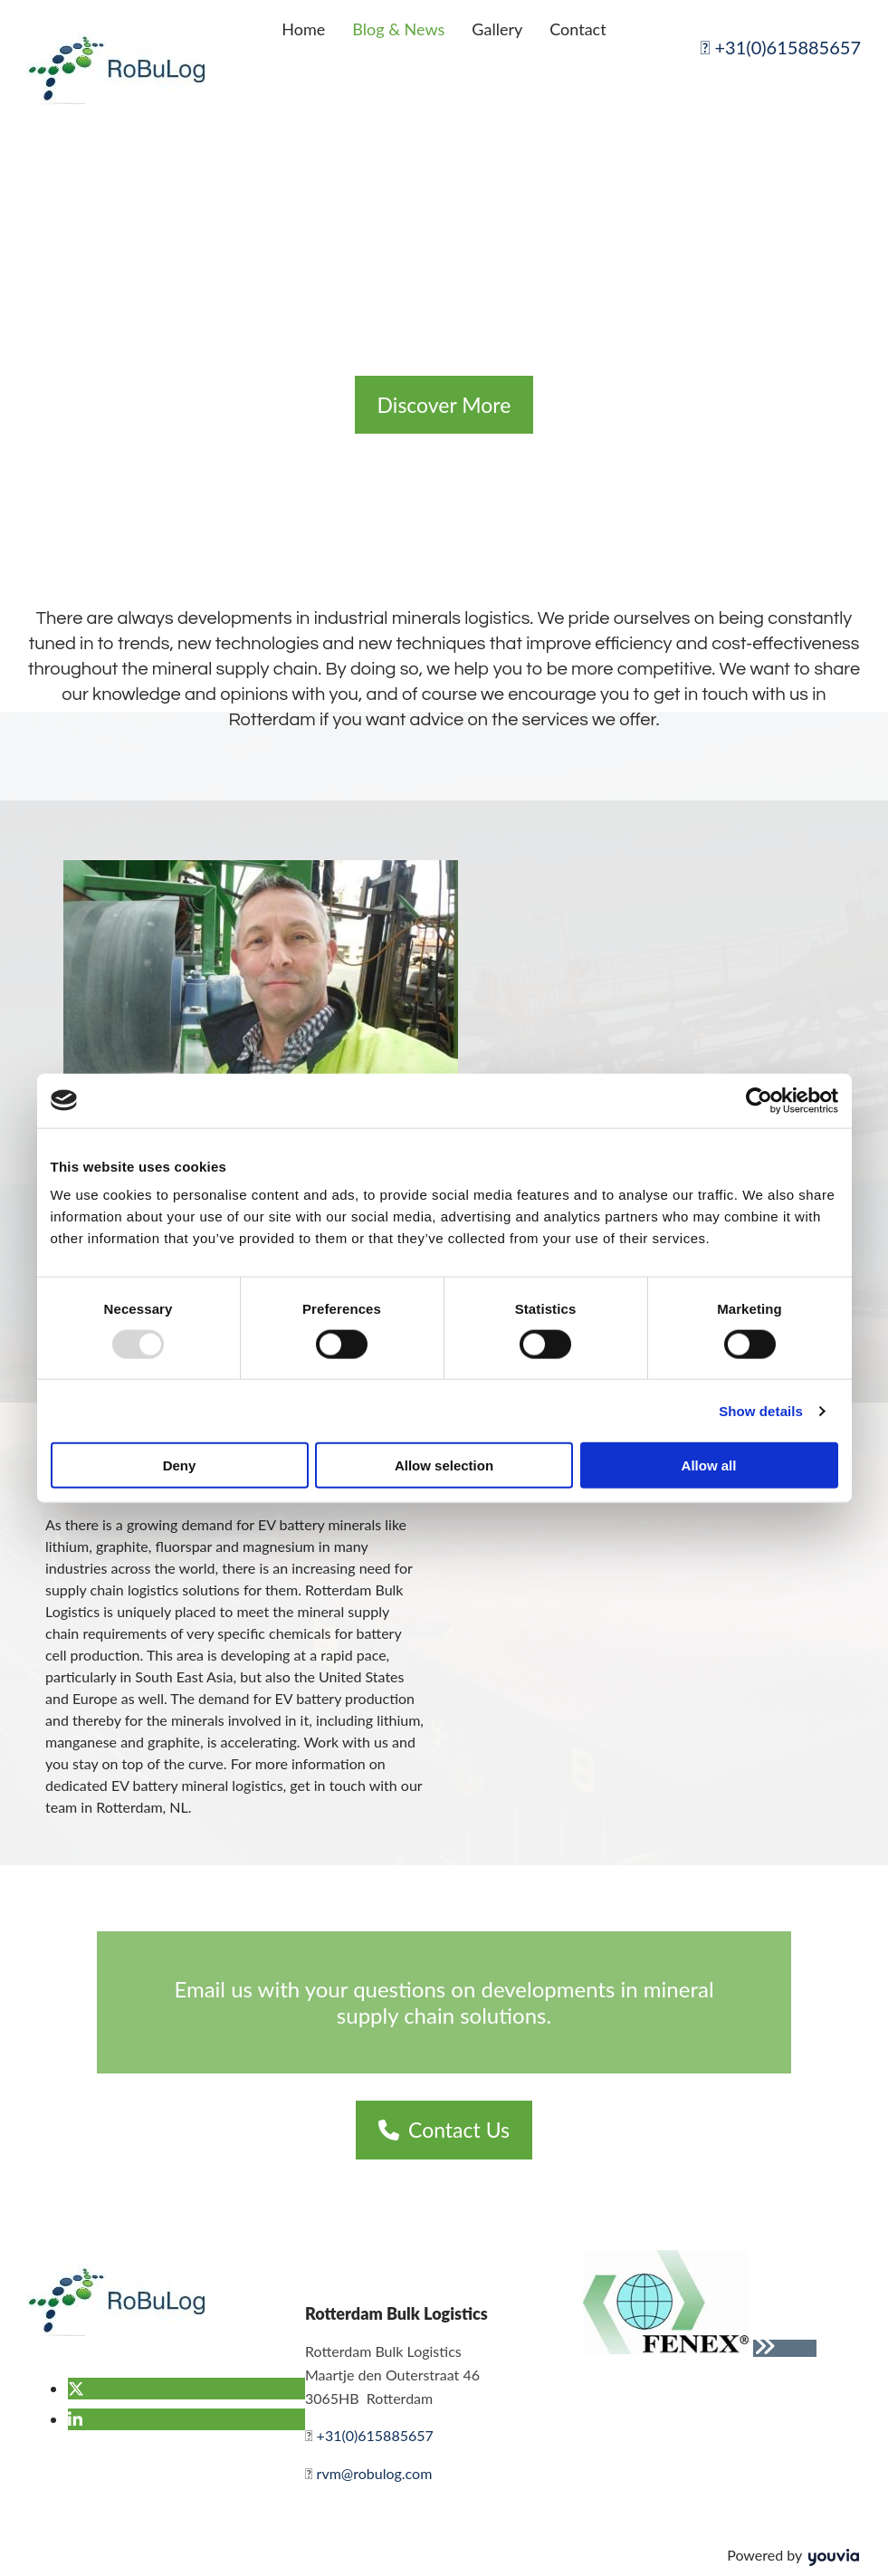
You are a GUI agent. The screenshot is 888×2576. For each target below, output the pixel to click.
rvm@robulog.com (375, 2473)
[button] (444, 405)
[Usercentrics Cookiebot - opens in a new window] (759, 1100)
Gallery (497, 29)
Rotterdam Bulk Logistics (396, 2313)
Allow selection (444, 1465)
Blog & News (398, 29)
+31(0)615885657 (781, 47)
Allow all (709, 1465)
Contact (577, 29)
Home (303, 29)
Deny (179, 1465)
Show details (761, 1410)
